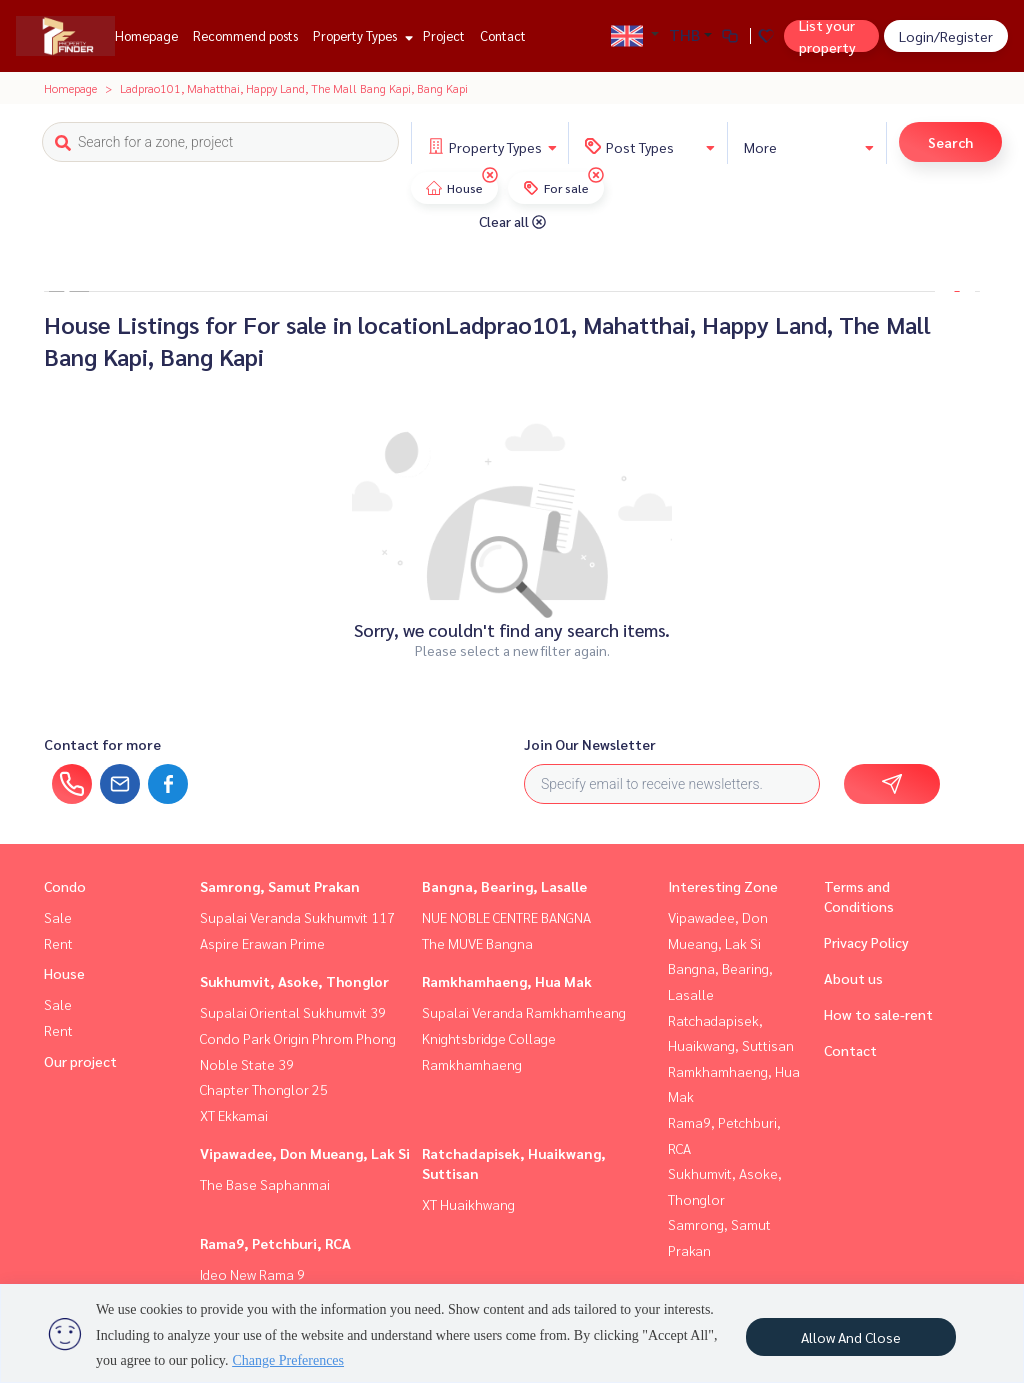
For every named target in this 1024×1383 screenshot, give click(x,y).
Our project (80, 1061)
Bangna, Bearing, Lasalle (504, 886)
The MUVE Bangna (477, 943)
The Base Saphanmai (265, 1184)
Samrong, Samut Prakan (280, 886)
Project (444, 35)
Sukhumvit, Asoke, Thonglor (294, 981)
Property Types (360, 35)
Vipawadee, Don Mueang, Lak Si (305, 1153)
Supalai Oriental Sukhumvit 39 (293, 1012)
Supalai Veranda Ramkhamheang (524, 1012)
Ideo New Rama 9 (252, 1274)
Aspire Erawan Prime (262, 943)
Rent (58, 943)
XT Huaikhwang (468, 1204)
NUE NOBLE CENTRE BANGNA (506, 917)
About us (853, 978)
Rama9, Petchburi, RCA (275, 1243)
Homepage (146, 35)
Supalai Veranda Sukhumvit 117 (297, 917)
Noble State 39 (247, 1064)
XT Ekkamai (234, 1115)
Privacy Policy (866, 942)
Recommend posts (245, 35)
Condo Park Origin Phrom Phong (298, 1038)
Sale (58, 917)
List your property (827, 36)
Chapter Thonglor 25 (264, 1089)
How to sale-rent (878, 1014)
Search (950, 142)
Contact (503, 35)
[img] (490, 175)
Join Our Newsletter (590, 744)
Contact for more (102, 744)
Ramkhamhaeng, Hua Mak (507, 981)
